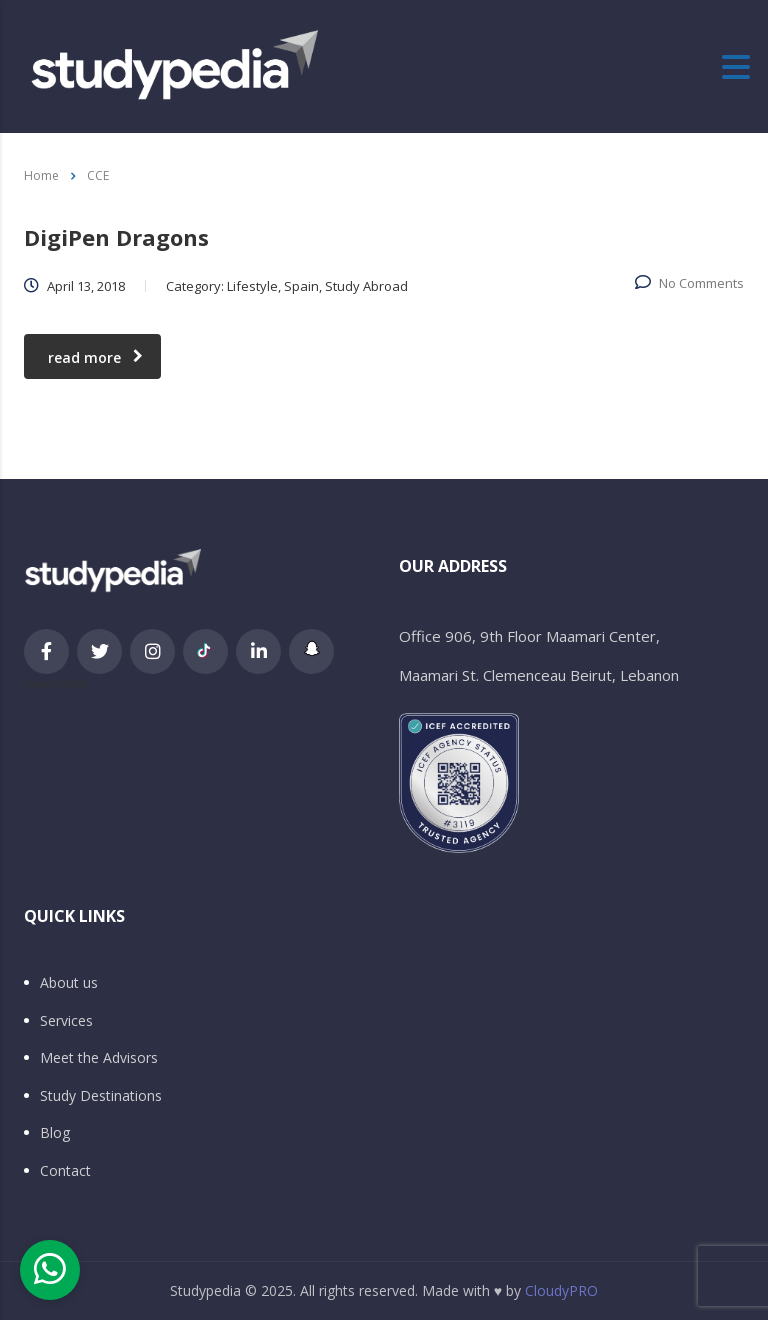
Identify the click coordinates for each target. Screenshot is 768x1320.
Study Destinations (101, 1096)
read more (95, 357)
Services (66, 1021)
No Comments (689, 283)
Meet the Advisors (99, 1058)
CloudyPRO (561, 1290)
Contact (65, 1171)
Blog (55, 1133)
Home (41, 175)
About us (69, 983)
